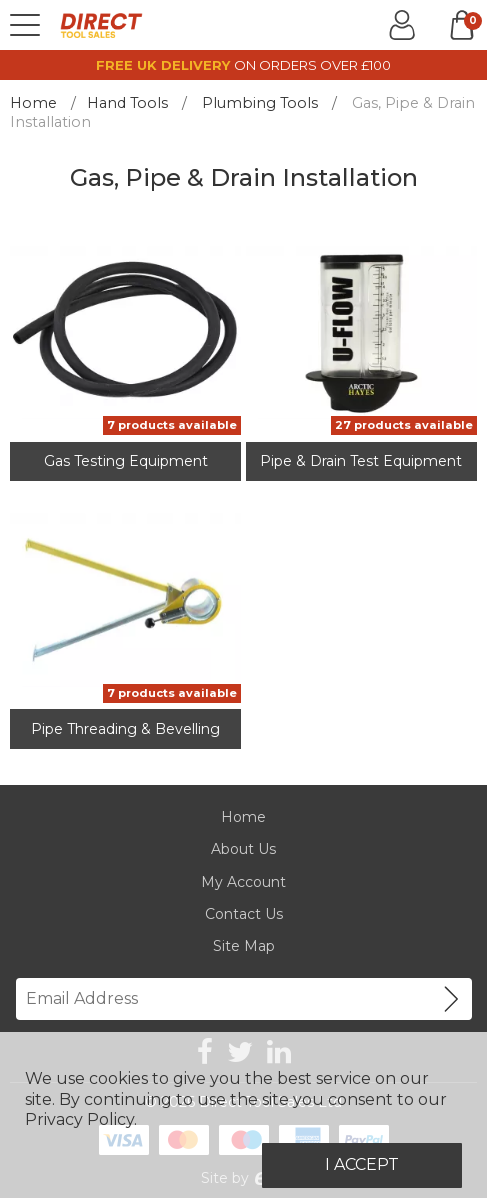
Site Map (244, 946)
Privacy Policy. (81, 1119)
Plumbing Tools (260, 103)
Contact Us (244, 914)
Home (33, 103)
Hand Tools (127, 103)
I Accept (362, 1164)
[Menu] (25, 25)
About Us (243, 849)
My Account (243, 882)
